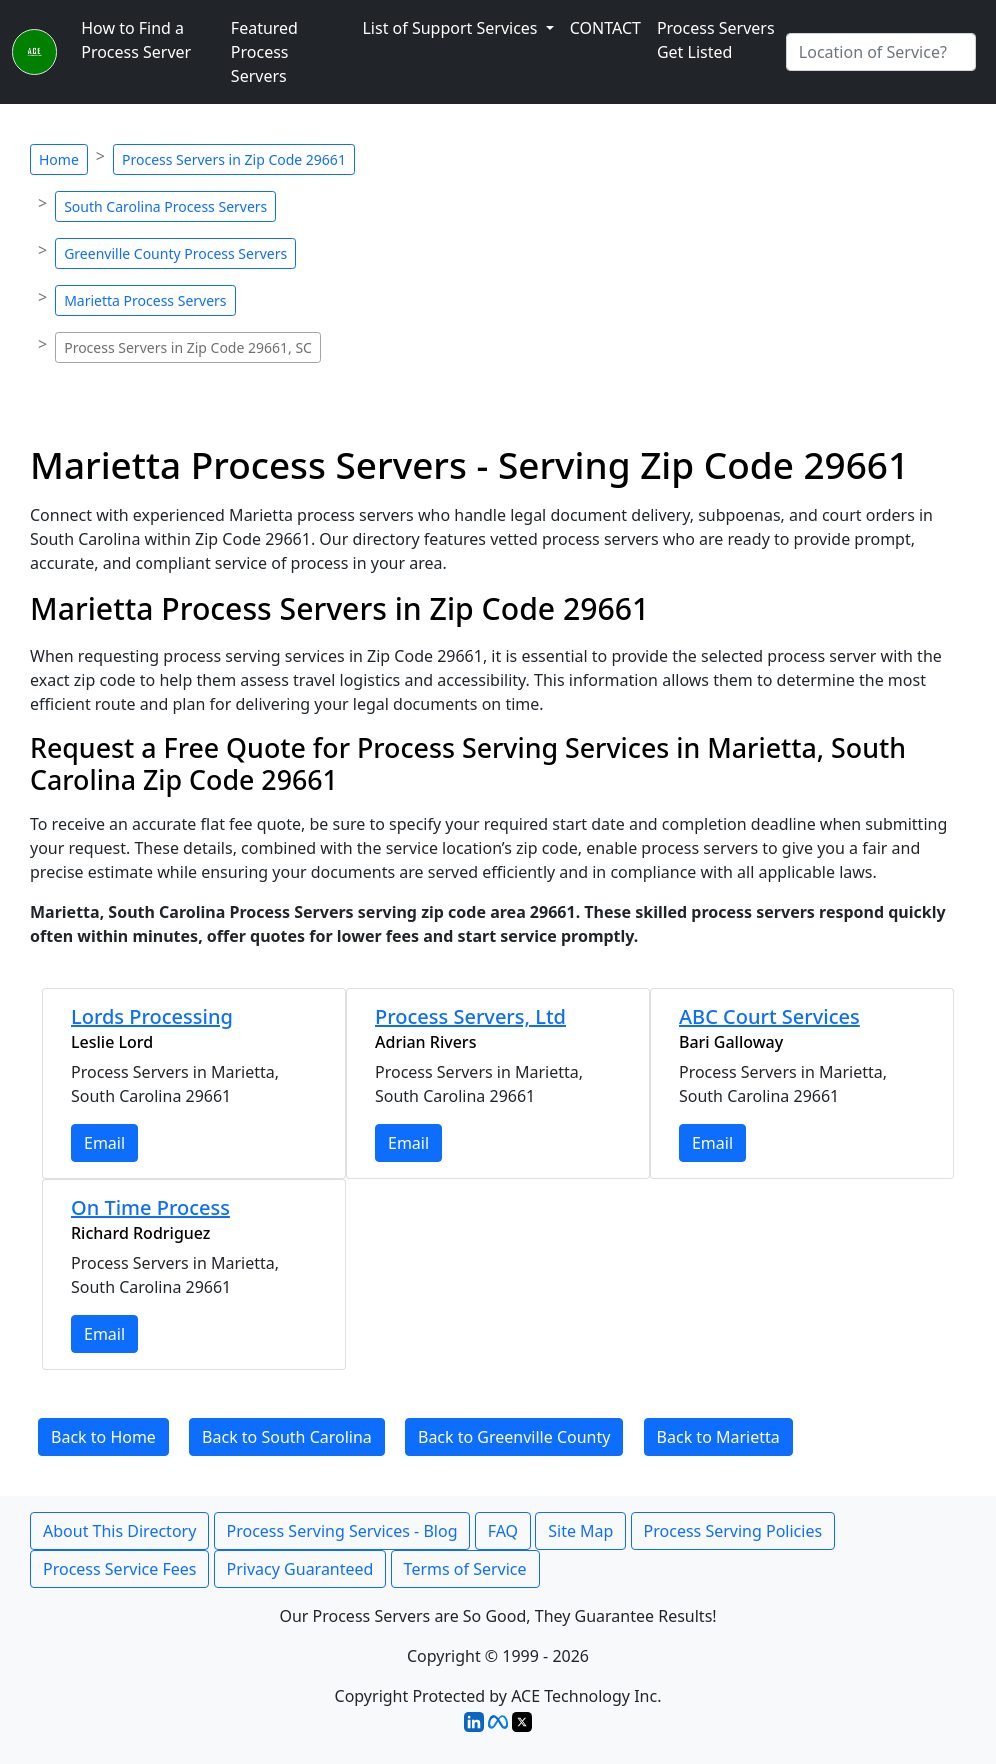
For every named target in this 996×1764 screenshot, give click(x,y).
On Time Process (150, 1207)
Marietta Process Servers (145, 300)
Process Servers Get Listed (716, 40)
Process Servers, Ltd (470, 1016)
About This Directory (119, 1531)
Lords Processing (152, 1016)
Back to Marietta (718, 1437)
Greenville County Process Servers (175, 253)
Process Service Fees (119, 1569)
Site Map (580, 1531)
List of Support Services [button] (451, 28)
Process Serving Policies (733, 1531)
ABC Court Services (769, 1016)
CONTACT (605, 28)
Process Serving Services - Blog (342, 1531)
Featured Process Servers (264, 52)
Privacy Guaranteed (300, 1569)
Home (59, 159)
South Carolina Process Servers (165, 206)
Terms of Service (465, 1569)
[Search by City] (881, 52)
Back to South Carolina (287, 1437)
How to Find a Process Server (136, 40)
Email (104, 1143)
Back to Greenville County (514, 1437)
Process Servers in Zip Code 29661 (234, 159)
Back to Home (103, 1437)
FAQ (503, 1531)
